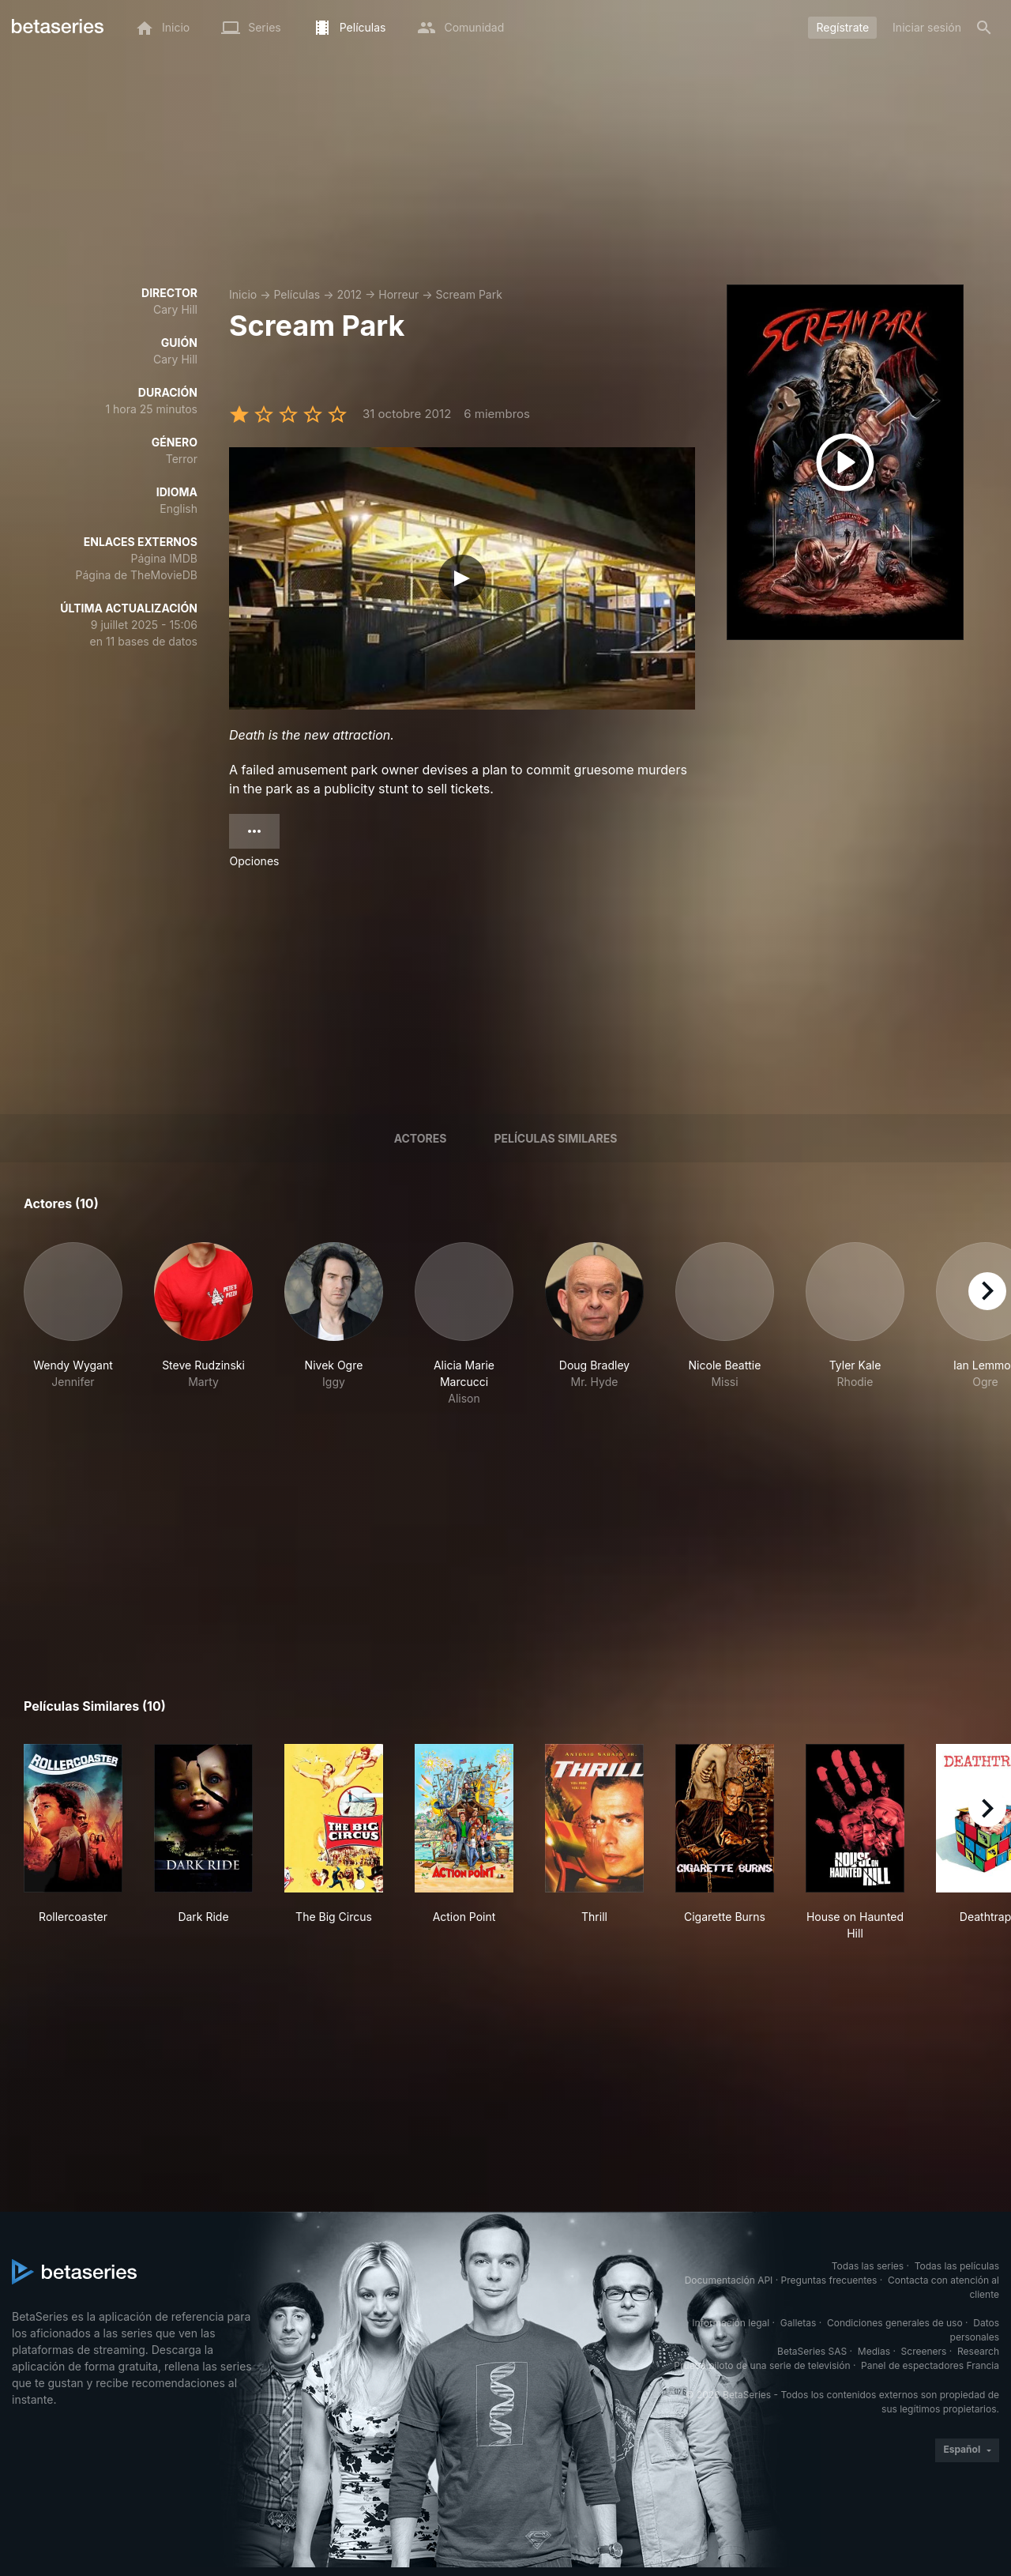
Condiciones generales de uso (895, 2323)
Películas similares (555, 1138)
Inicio (243, 294)
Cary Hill (175, 309)
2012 (349, 294)
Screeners (924, 2351)
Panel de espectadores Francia (930, 2365)
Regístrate (842, 27)
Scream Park (469, 294)
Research (978, 2351)
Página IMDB (163, 558)
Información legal (730, 2323)
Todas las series (868, 2266)
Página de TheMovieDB (136, 575)
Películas (296, 294)
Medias (874, 2351)
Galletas (798, 2323)
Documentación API (729, 2280)
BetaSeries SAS (812, 2351)
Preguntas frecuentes (829, 2280)
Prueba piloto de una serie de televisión (762, 2365)
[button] (73, 1324)
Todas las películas (957, 2266)
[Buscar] (984, 27)
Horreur (398, 294)
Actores (420, 1138)
